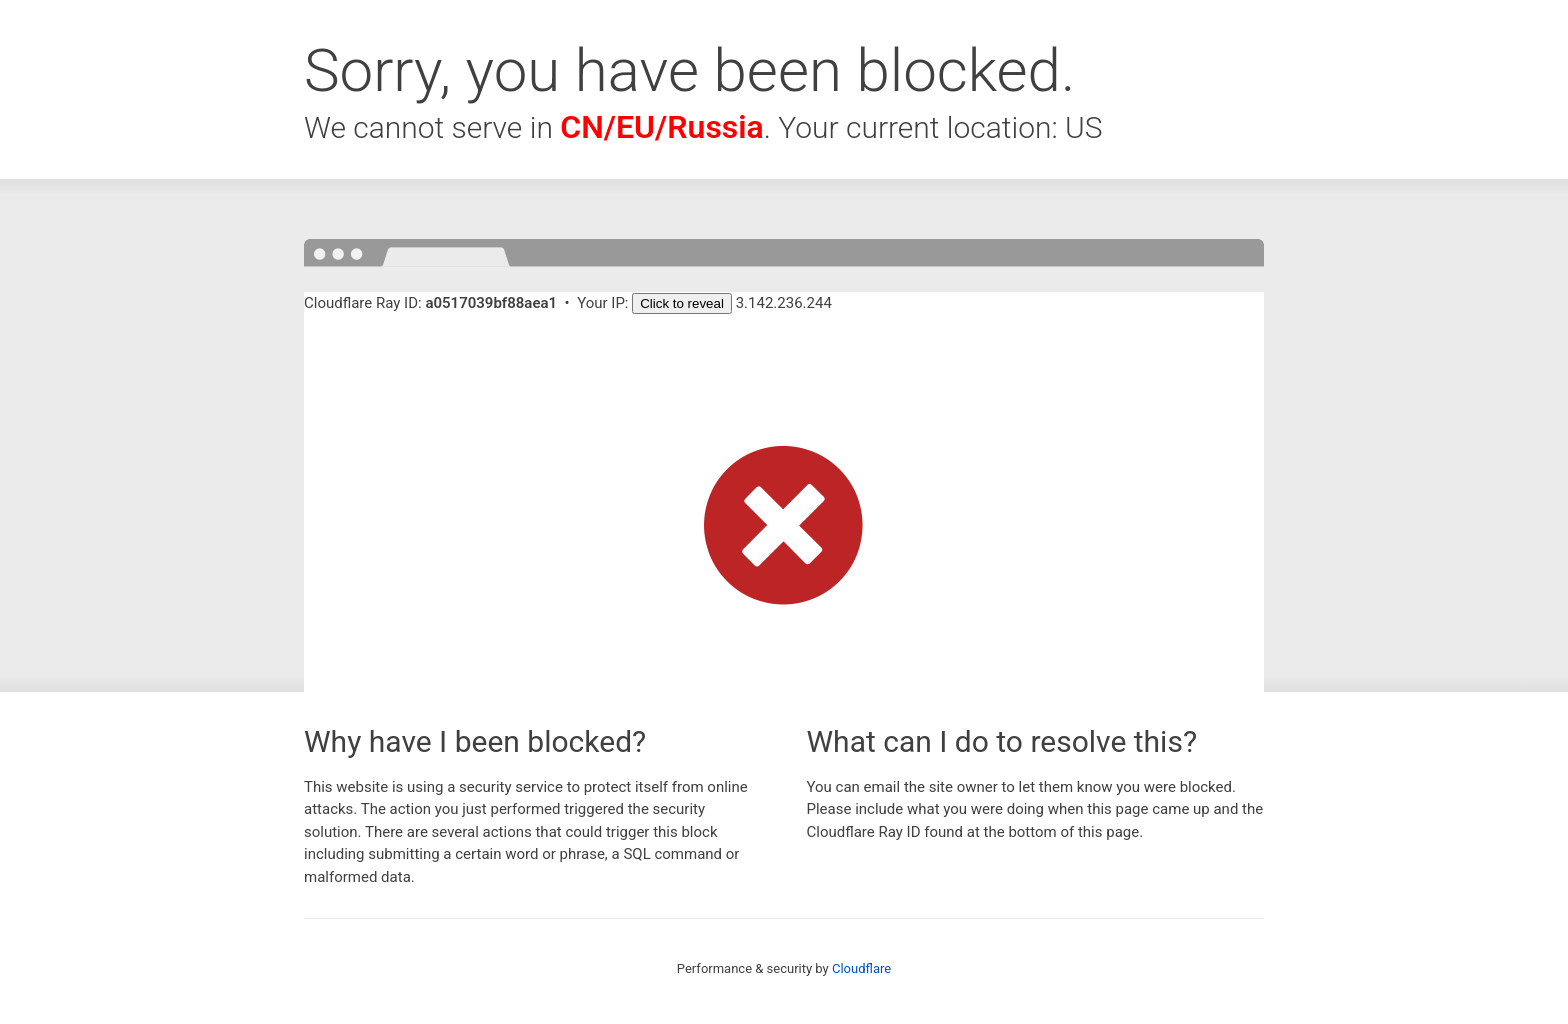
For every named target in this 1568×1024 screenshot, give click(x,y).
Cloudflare (861, 968)
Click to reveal (682, 303)
